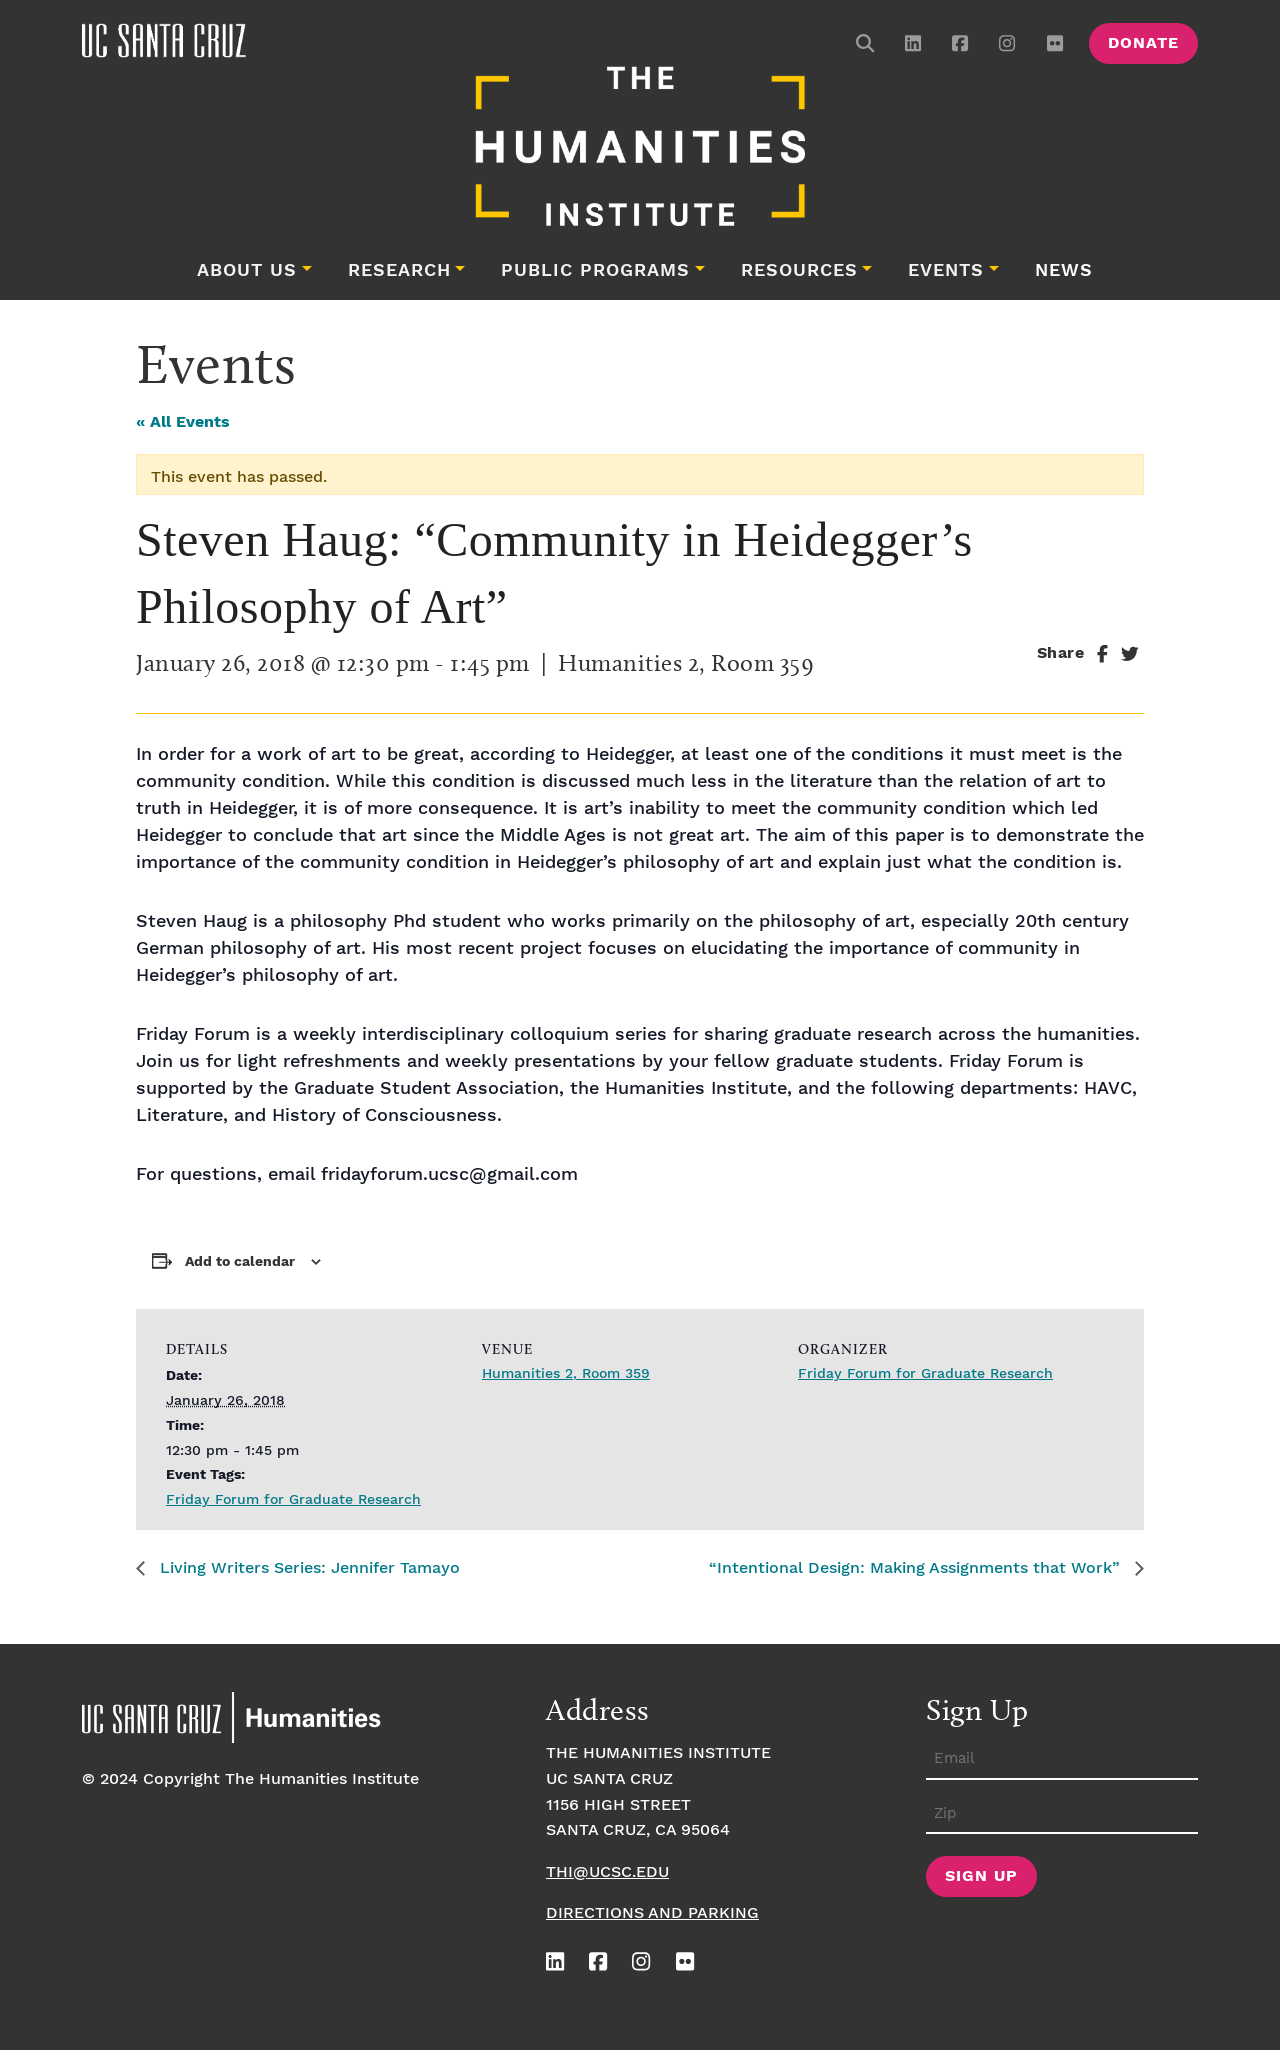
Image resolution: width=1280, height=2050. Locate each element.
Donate (1143, 43)
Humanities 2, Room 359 (566, 1374)
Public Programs (595, 271)
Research (399, 271)
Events (946, 271)
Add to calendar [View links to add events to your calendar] (240, 1262)
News (1064, 271)
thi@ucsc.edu (607, 1872)
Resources (799, 271)
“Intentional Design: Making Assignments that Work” (917, 1568)
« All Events (183, 422)
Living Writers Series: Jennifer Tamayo (307, 1568)
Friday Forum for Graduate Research (293, 1500)
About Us (247, 271)
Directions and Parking (652, 1913)
